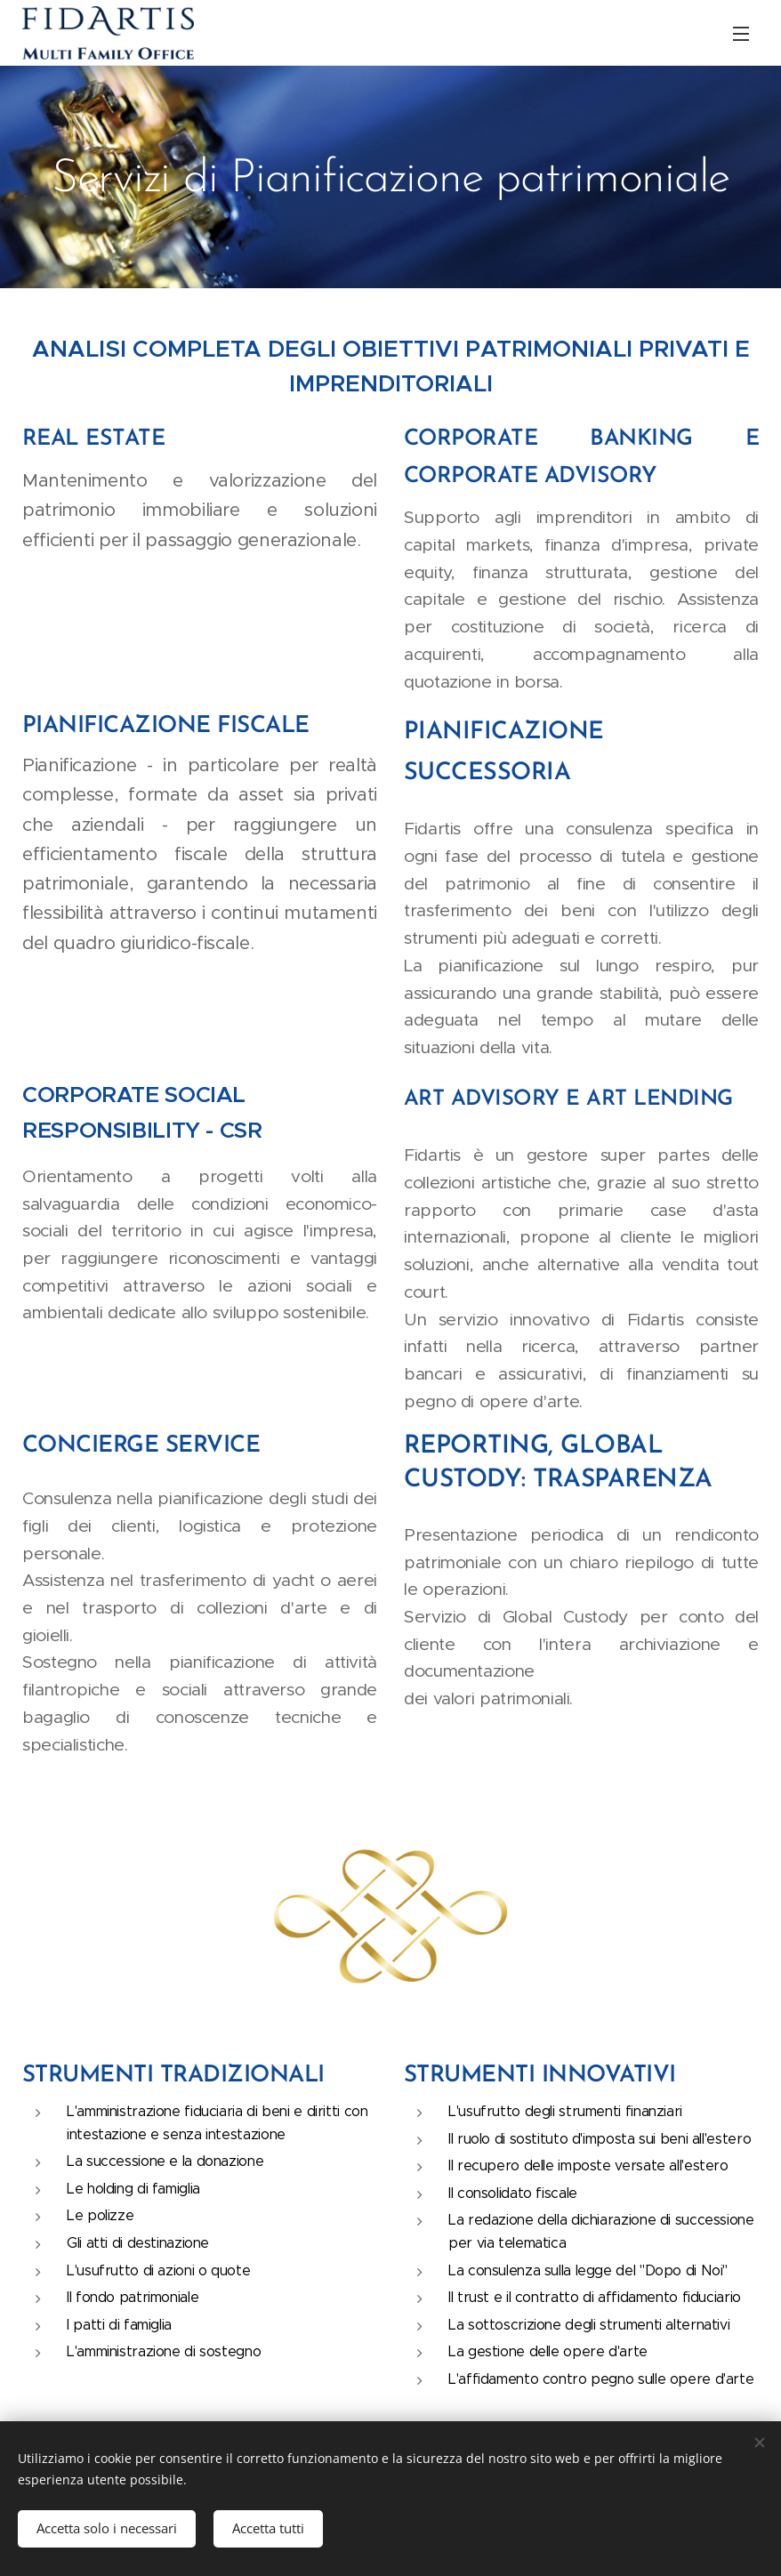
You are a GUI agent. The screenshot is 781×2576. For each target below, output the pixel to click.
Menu (741, 34)
